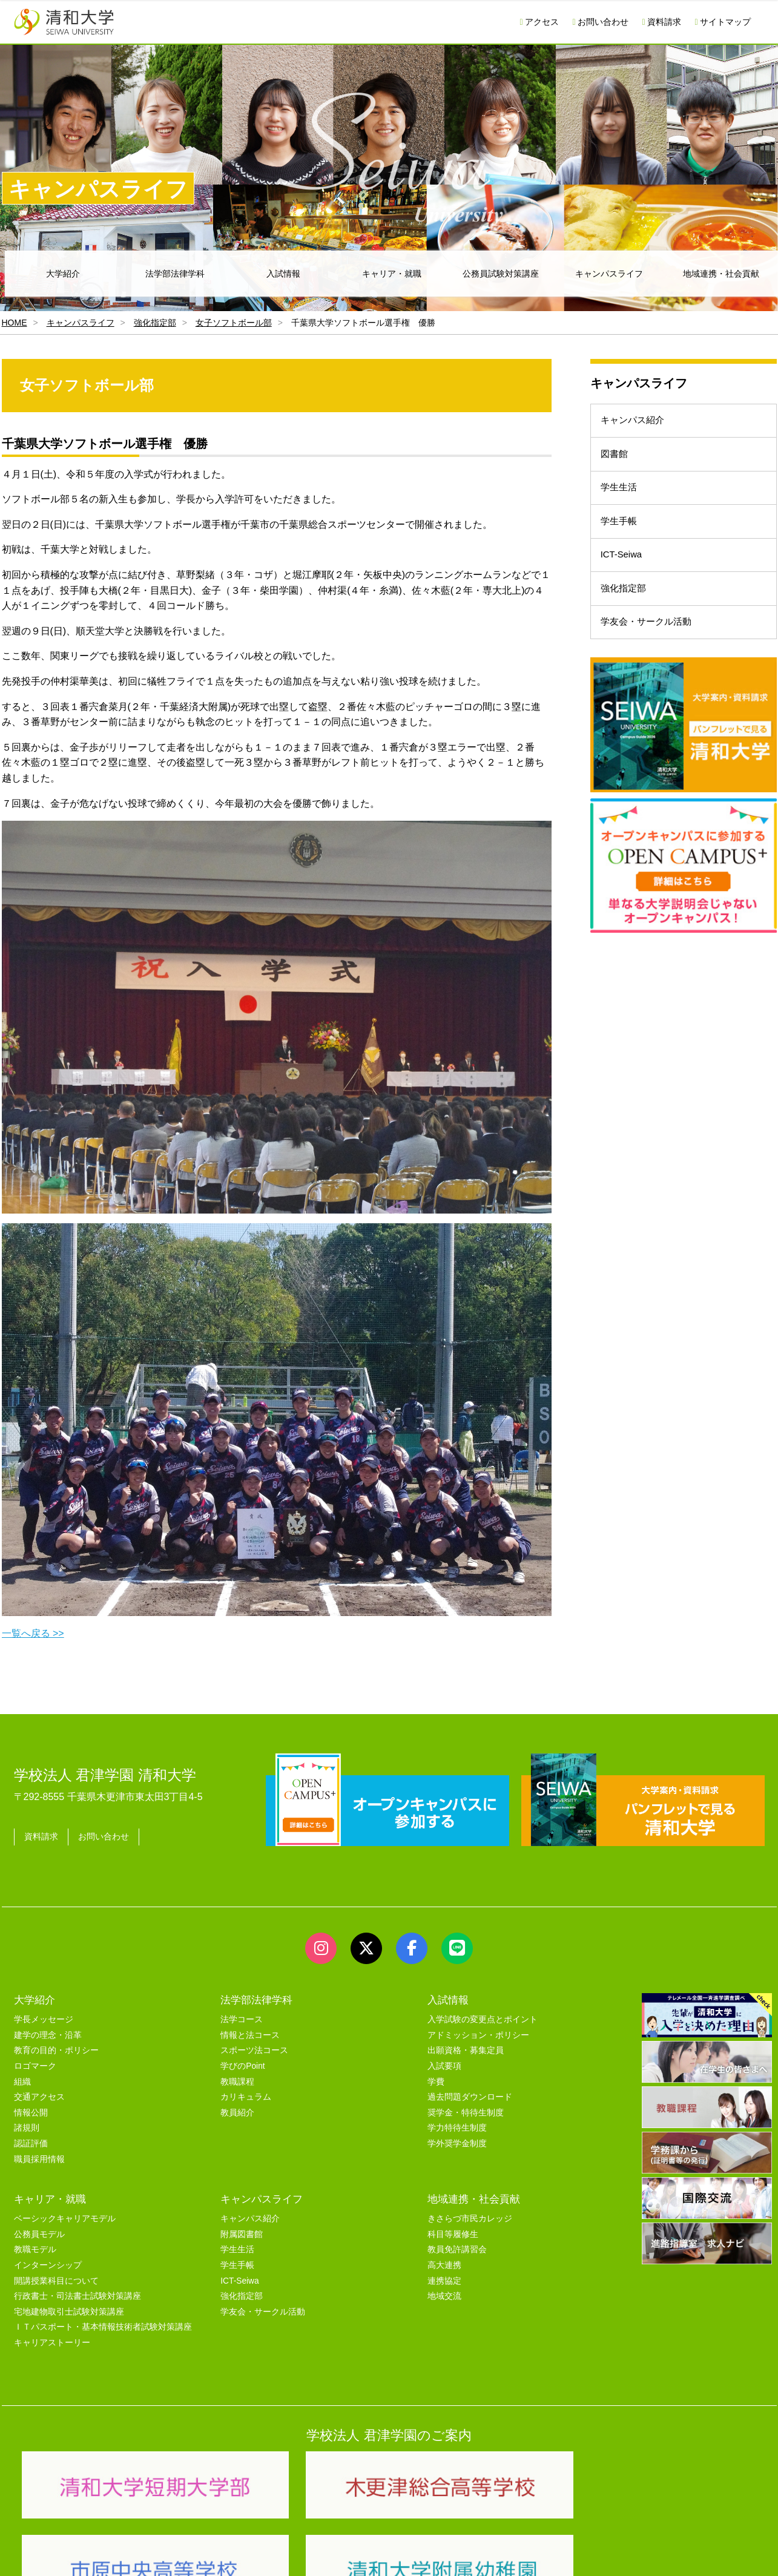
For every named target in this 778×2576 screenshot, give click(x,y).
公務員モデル (39, 2234)
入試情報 (283, 273)
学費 (435, 2081)
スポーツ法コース (254, 2050)
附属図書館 (241, 2234)
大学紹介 (63, 273)
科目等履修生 (452, 2234)
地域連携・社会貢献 (473, 2198)
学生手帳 (622, 544)
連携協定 (444, 2280)
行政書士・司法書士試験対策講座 (77, 2296)
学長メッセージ (43, 2019)
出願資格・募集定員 (465, 2050)
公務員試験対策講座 (501, 273)
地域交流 (444, 2296)
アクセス (539, 22)
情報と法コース (250, 2035)
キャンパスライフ (609, 273)
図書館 (617, 464)
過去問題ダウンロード (469, 2096)
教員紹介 (237, 2112)
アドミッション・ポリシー (478, 2035)
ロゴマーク (35, 2066)
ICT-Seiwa (625, 585)
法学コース (241, 2019)
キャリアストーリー (52, 2342)
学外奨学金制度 (457, 2143)
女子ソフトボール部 (234, 322)
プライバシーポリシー (365, 2552)
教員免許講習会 (457, 2249)
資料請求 (661, 22)
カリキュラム (245, 2096)
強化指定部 (155, 322)
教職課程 (237, 2081)
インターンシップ (48, 2265)
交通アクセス (39, 2096)
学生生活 (622, 504)
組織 (22, 2081)
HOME (14, 322)
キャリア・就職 (391, 273)
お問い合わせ (600, 22)
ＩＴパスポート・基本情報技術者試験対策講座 (103, 2326)
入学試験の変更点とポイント (482, 2019)
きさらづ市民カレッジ (469, 2218)
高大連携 (444, 2265)
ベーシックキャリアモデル (65, 2218)
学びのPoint (242, 2066)
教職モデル (35, 2249)
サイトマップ (722, 22)
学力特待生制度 (457, 2127)
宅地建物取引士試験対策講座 (69, 2311)
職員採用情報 (39, 2159)
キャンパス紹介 (637, 424)
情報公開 (31, 2112)
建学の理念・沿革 (48, 2035)
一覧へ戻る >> (33, 1633)
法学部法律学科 (175, 273)
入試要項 (444, 2066)
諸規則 (26, 2127)
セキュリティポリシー (267, 2552)
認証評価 (31, 2143)
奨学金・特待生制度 (465, 2112)
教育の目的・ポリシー (56, 2050)
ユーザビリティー (179, 2552)
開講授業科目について (56, 2280)
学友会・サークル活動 (651, 665)
